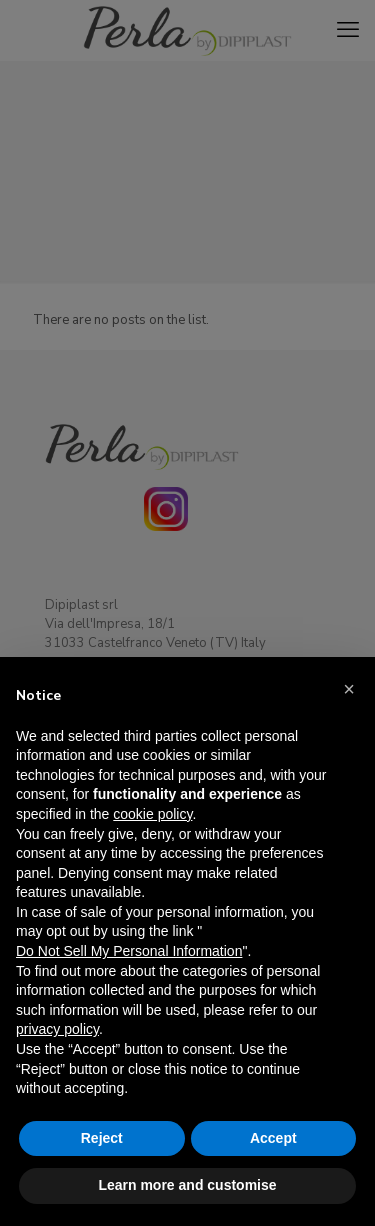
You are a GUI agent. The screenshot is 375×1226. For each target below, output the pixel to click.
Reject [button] (102, 1138)
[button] (349, 689)
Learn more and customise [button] (187, 1185)
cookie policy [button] (152, 814)
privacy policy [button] (57, 1029)
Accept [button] (273, 1138)
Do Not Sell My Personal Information (129, 951)
